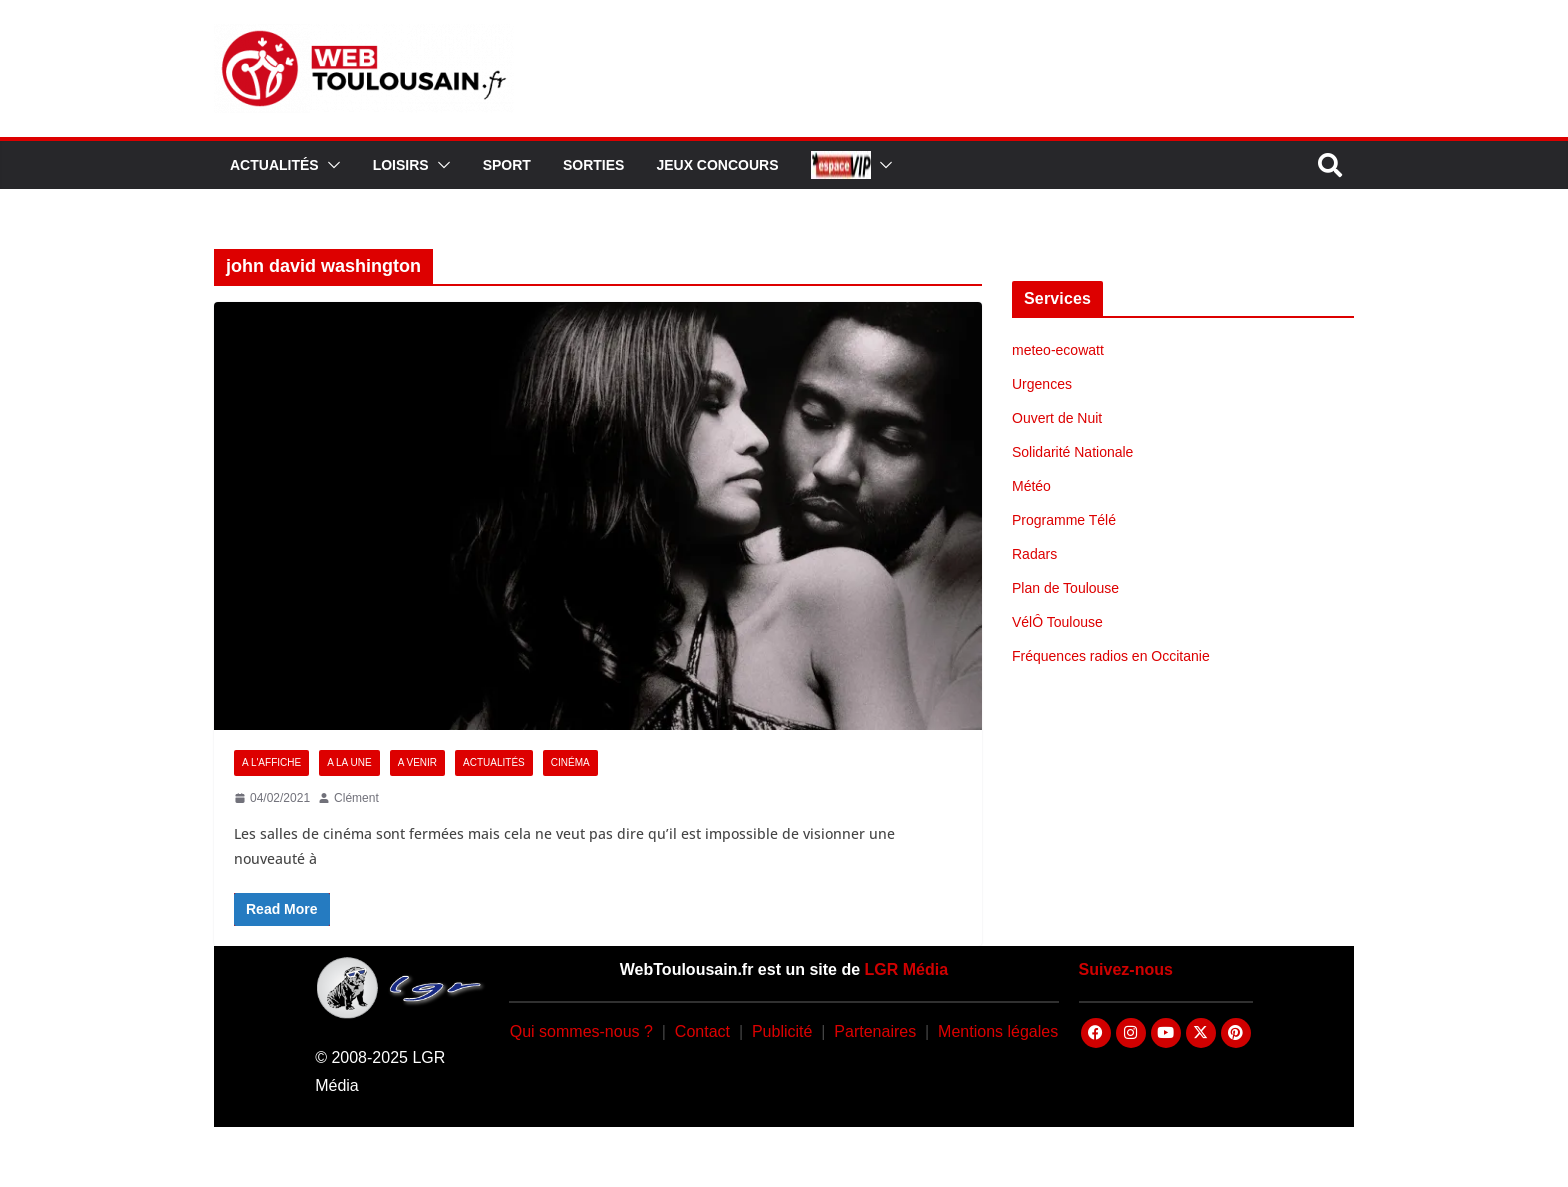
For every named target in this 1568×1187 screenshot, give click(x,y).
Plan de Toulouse (1065, 588)
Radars (1034, 554)
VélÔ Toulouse (1057, 622)
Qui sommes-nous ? (581, 1031)
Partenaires (875, 1031)
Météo (1031, 486)
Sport (507, 165)
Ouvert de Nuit (1057, 418)
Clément (356, 798)
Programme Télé (1064, 520)
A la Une (349, 762)
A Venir (417, 762)
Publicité (782, 1031)
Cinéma (570, 762)
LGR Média (907, 969)
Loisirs (401, 165)
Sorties (593, 165)
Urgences (1042, 384)
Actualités (274, 165)
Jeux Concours (717, 165)
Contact (702, 1031)
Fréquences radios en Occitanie (1111, 656)
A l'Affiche (271, 762)
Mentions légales (998, 1031)
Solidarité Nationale (1072, 452)
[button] (330, 165)
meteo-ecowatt (1058, 350)
